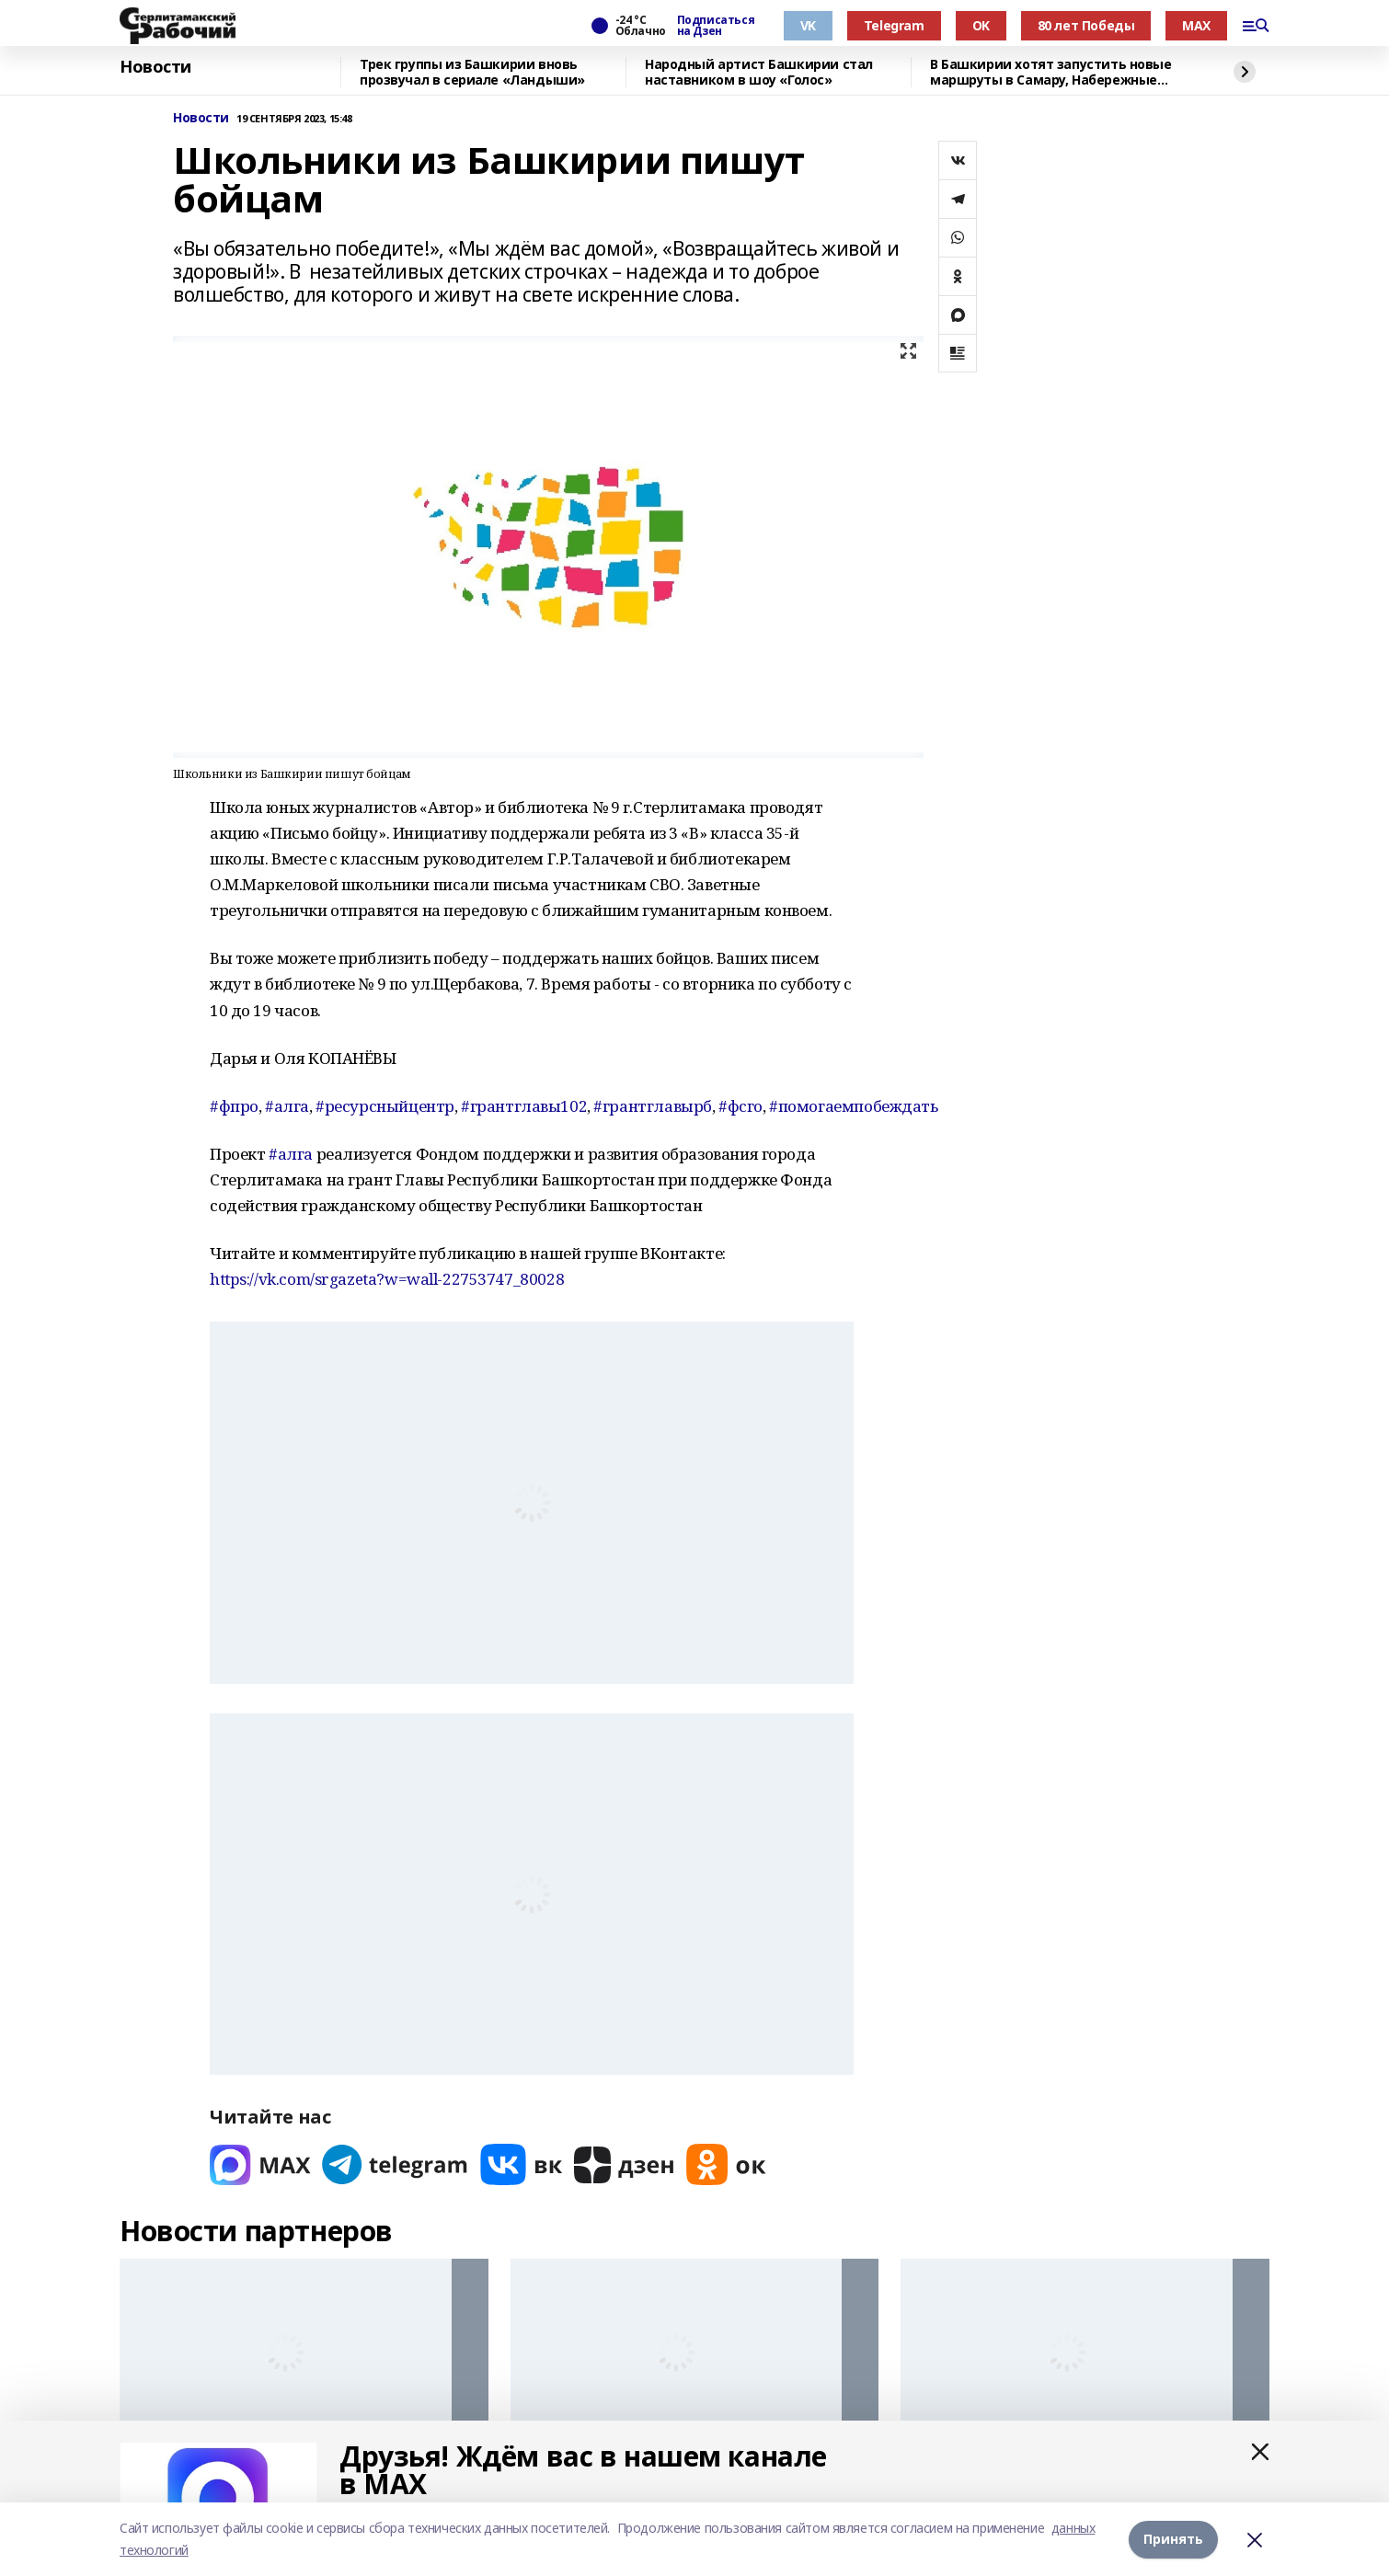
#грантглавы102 (524, 1105)
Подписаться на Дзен (715, 26)
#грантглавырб (652, 1105)
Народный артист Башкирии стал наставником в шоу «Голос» (759, 72)
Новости (155, 67)
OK (981, 25)
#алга (287, 1105)
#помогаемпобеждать (853, 1105)
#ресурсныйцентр (385, 1105)
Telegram (894, 25)
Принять (1173, 2538)
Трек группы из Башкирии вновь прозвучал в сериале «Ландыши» (472, 72)
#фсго (740, 1105)
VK (808, 25)
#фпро (234, 1105)
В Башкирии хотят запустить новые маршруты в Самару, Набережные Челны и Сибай (1051, 72)
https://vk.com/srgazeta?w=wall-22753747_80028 (387, 1278)
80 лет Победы (1086, 25)
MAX (1196, 25)
